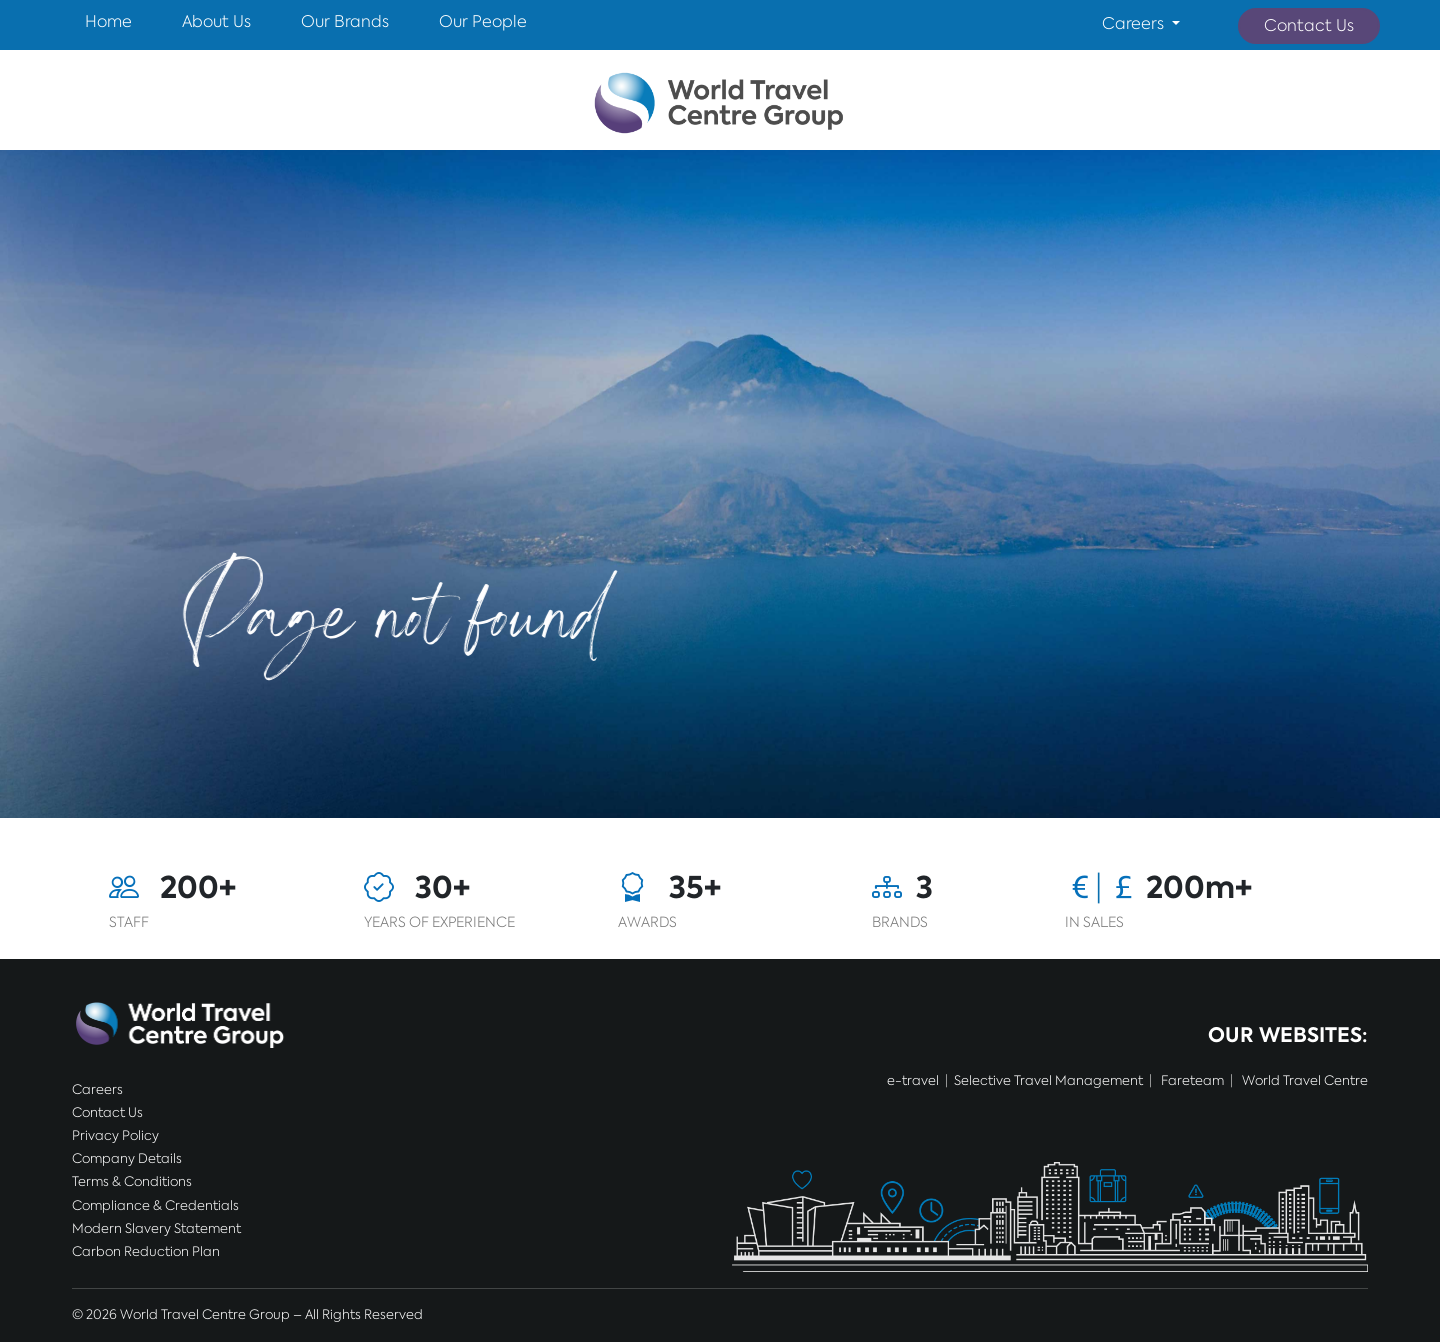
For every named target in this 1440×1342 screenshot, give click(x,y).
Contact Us (1309, 25)
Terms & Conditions (132, 1181)
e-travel (913, 1080)
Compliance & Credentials (155, 1205)
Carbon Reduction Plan (146, 1251)
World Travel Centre (1305, 1080)
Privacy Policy (115, 1135)
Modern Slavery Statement (156, 1228)
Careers (97, 1089)
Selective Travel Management (1048, 1080)
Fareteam (1192, 1080)
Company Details (127, 1158)
